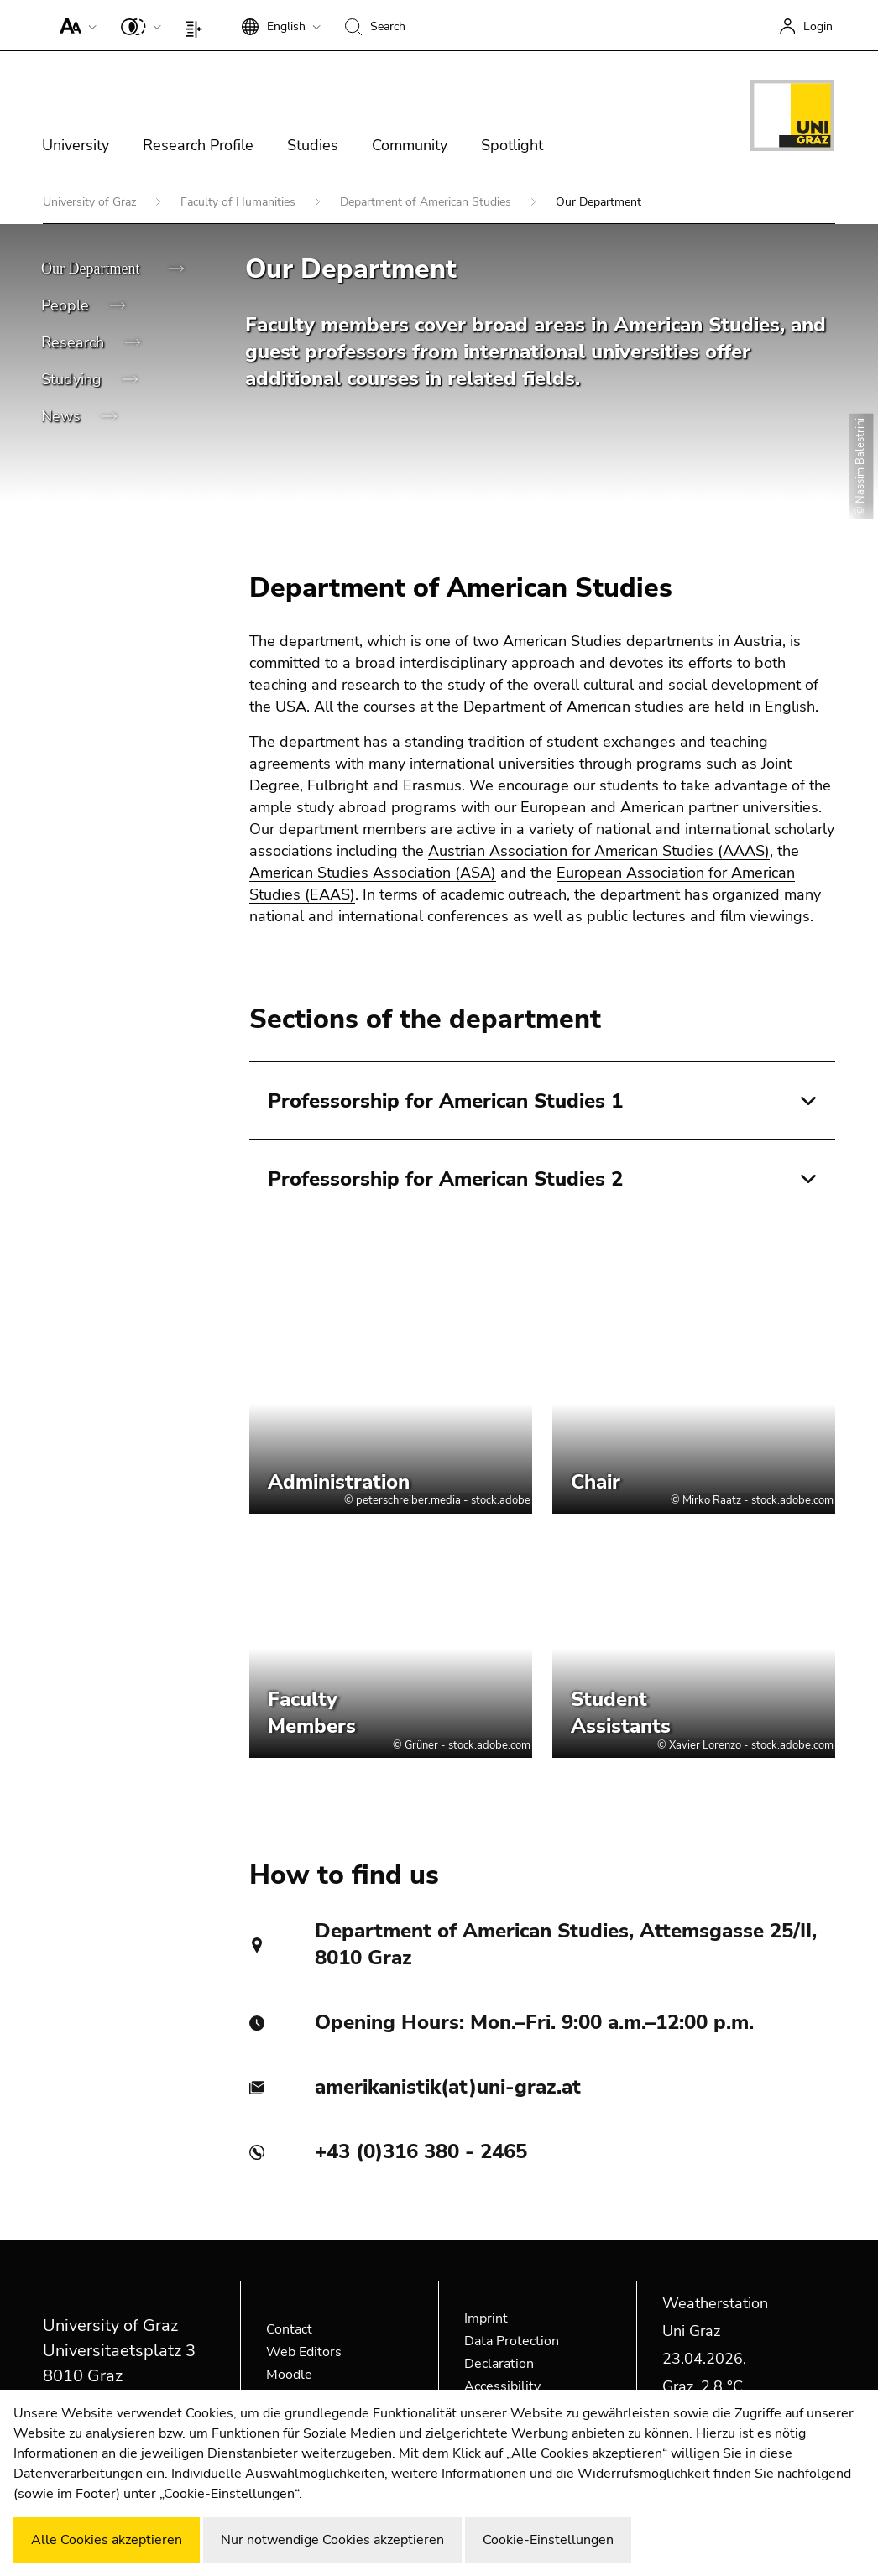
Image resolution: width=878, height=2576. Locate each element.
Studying (73, 379)
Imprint (486, 2318)
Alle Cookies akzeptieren (106, 2540)
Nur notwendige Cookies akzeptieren (332, 2540)
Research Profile (198, 145)
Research (74, 342)
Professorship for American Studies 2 (445, 1178)
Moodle (289, 2374)
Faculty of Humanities (239, 202)
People (67, 305)
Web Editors (304, 2352)
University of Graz (91, 202)
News (63, 416)
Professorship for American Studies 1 (445, 1100)
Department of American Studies (427, 202)
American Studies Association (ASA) (372, 873)
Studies (312, 145)
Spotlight (512, 145)
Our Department (92, 268)
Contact (289, 2329)
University (75, 145)
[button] (74, 25)
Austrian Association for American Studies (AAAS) (599, 851)
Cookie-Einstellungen (548, 2540)
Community (409, 145)
